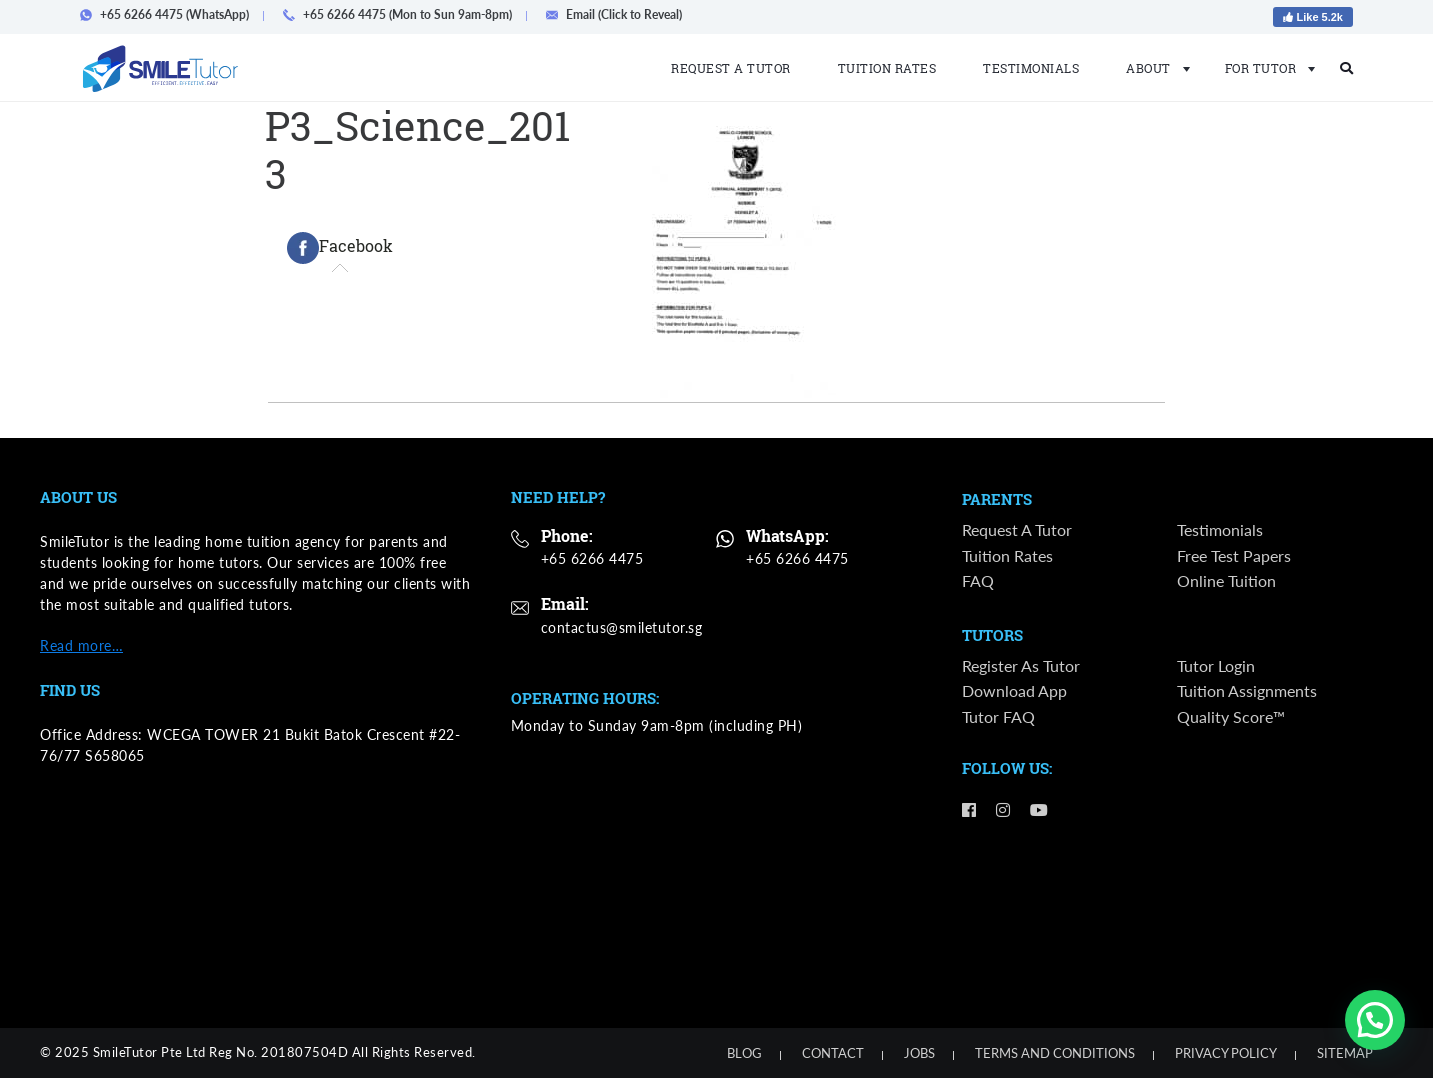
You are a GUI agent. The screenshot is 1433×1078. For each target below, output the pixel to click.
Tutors (992, 636)
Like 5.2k (1313, 17)
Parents (997, 500)
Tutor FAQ (998, 716)
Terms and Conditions (1055, 1053)
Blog (744, 1053)
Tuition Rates (887, 68)
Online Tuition (1226, 580)
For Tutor (1264, 68)
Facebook (340, 248)
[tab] (340, 248)
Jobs (919, 1053)
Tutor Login (1216, 665)
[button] (1375, 1020)
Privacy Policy (1226, 1053)
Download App (1014, 691)
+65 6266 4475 (592, 558)
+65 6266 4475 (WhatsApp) (170, 14)
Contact (833, 1053)
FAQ (978, 580)
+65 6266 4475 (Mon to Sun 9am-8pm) (403, 14)
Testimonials (1031, 68)
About (1152, 68)
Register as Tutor (1021, 665)
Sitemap (1345, 1053)
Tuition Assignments (1247, 691)
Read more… (81, 645)
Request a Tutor (731, 68)
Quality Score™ (1231, 716)
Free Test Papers (1234, 555)
